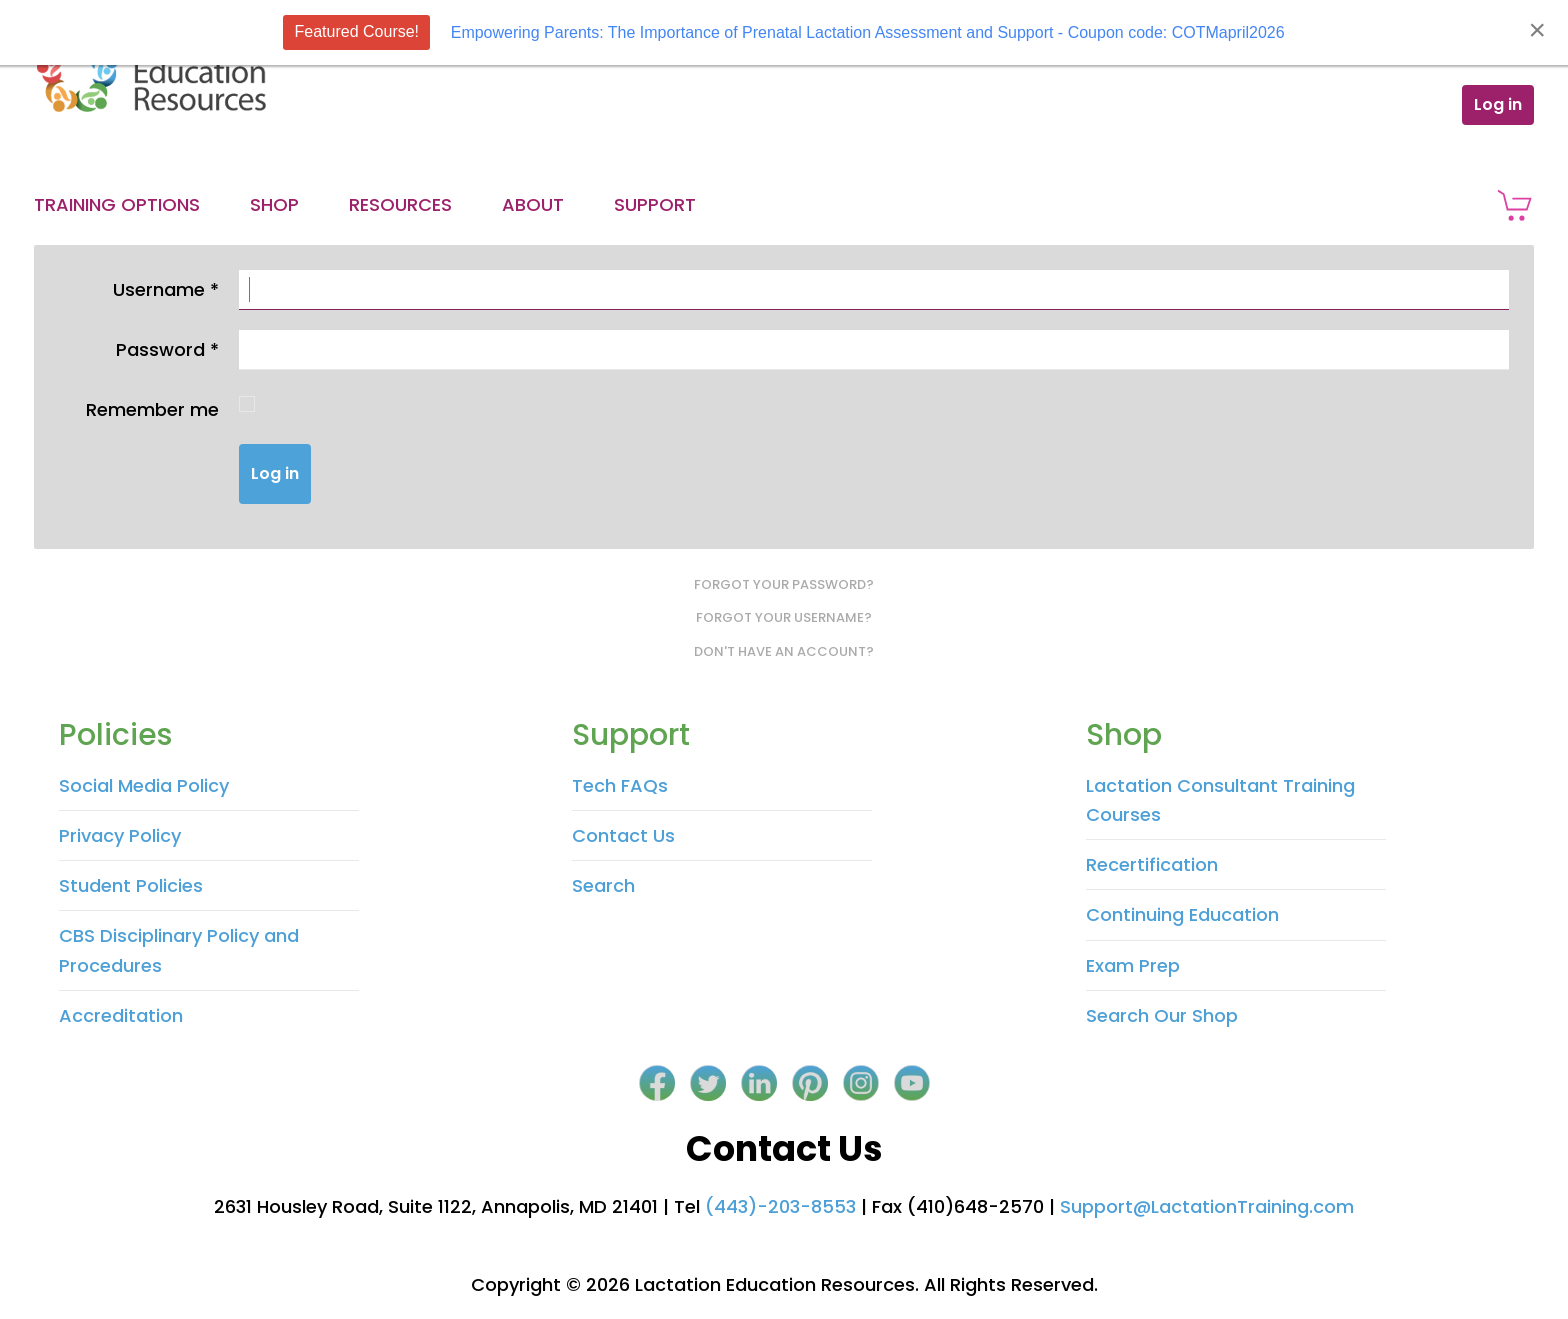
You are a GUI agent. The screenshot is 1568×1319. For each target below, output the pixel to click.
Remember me (152, 409)
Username (166, 289)
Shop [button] (274, 204)
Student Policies (131, 885)
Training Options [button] (117, 204)
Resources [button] (400, 204)
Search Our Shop (1162, 1015)
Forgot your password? (784, 584)
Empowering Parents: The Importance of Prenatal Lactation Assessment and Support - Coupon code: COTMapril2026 (868, 32)
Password (167, 349)
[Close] (1537, 30)
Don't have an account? (784, 651)
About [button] (533, 204)
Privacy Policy (120, 835)
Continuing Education (1182, 914)
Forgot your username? (784, 617)
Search (603, 885)
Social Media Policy (144, 785)
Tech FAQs (620, 785)
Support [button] (655, 204)
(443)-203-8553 (780, 1206)
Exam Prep (1133, 965)
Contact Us (623, 835)
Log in (1498, 104)
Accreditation (121, 1015)
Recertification (1152, 864)
